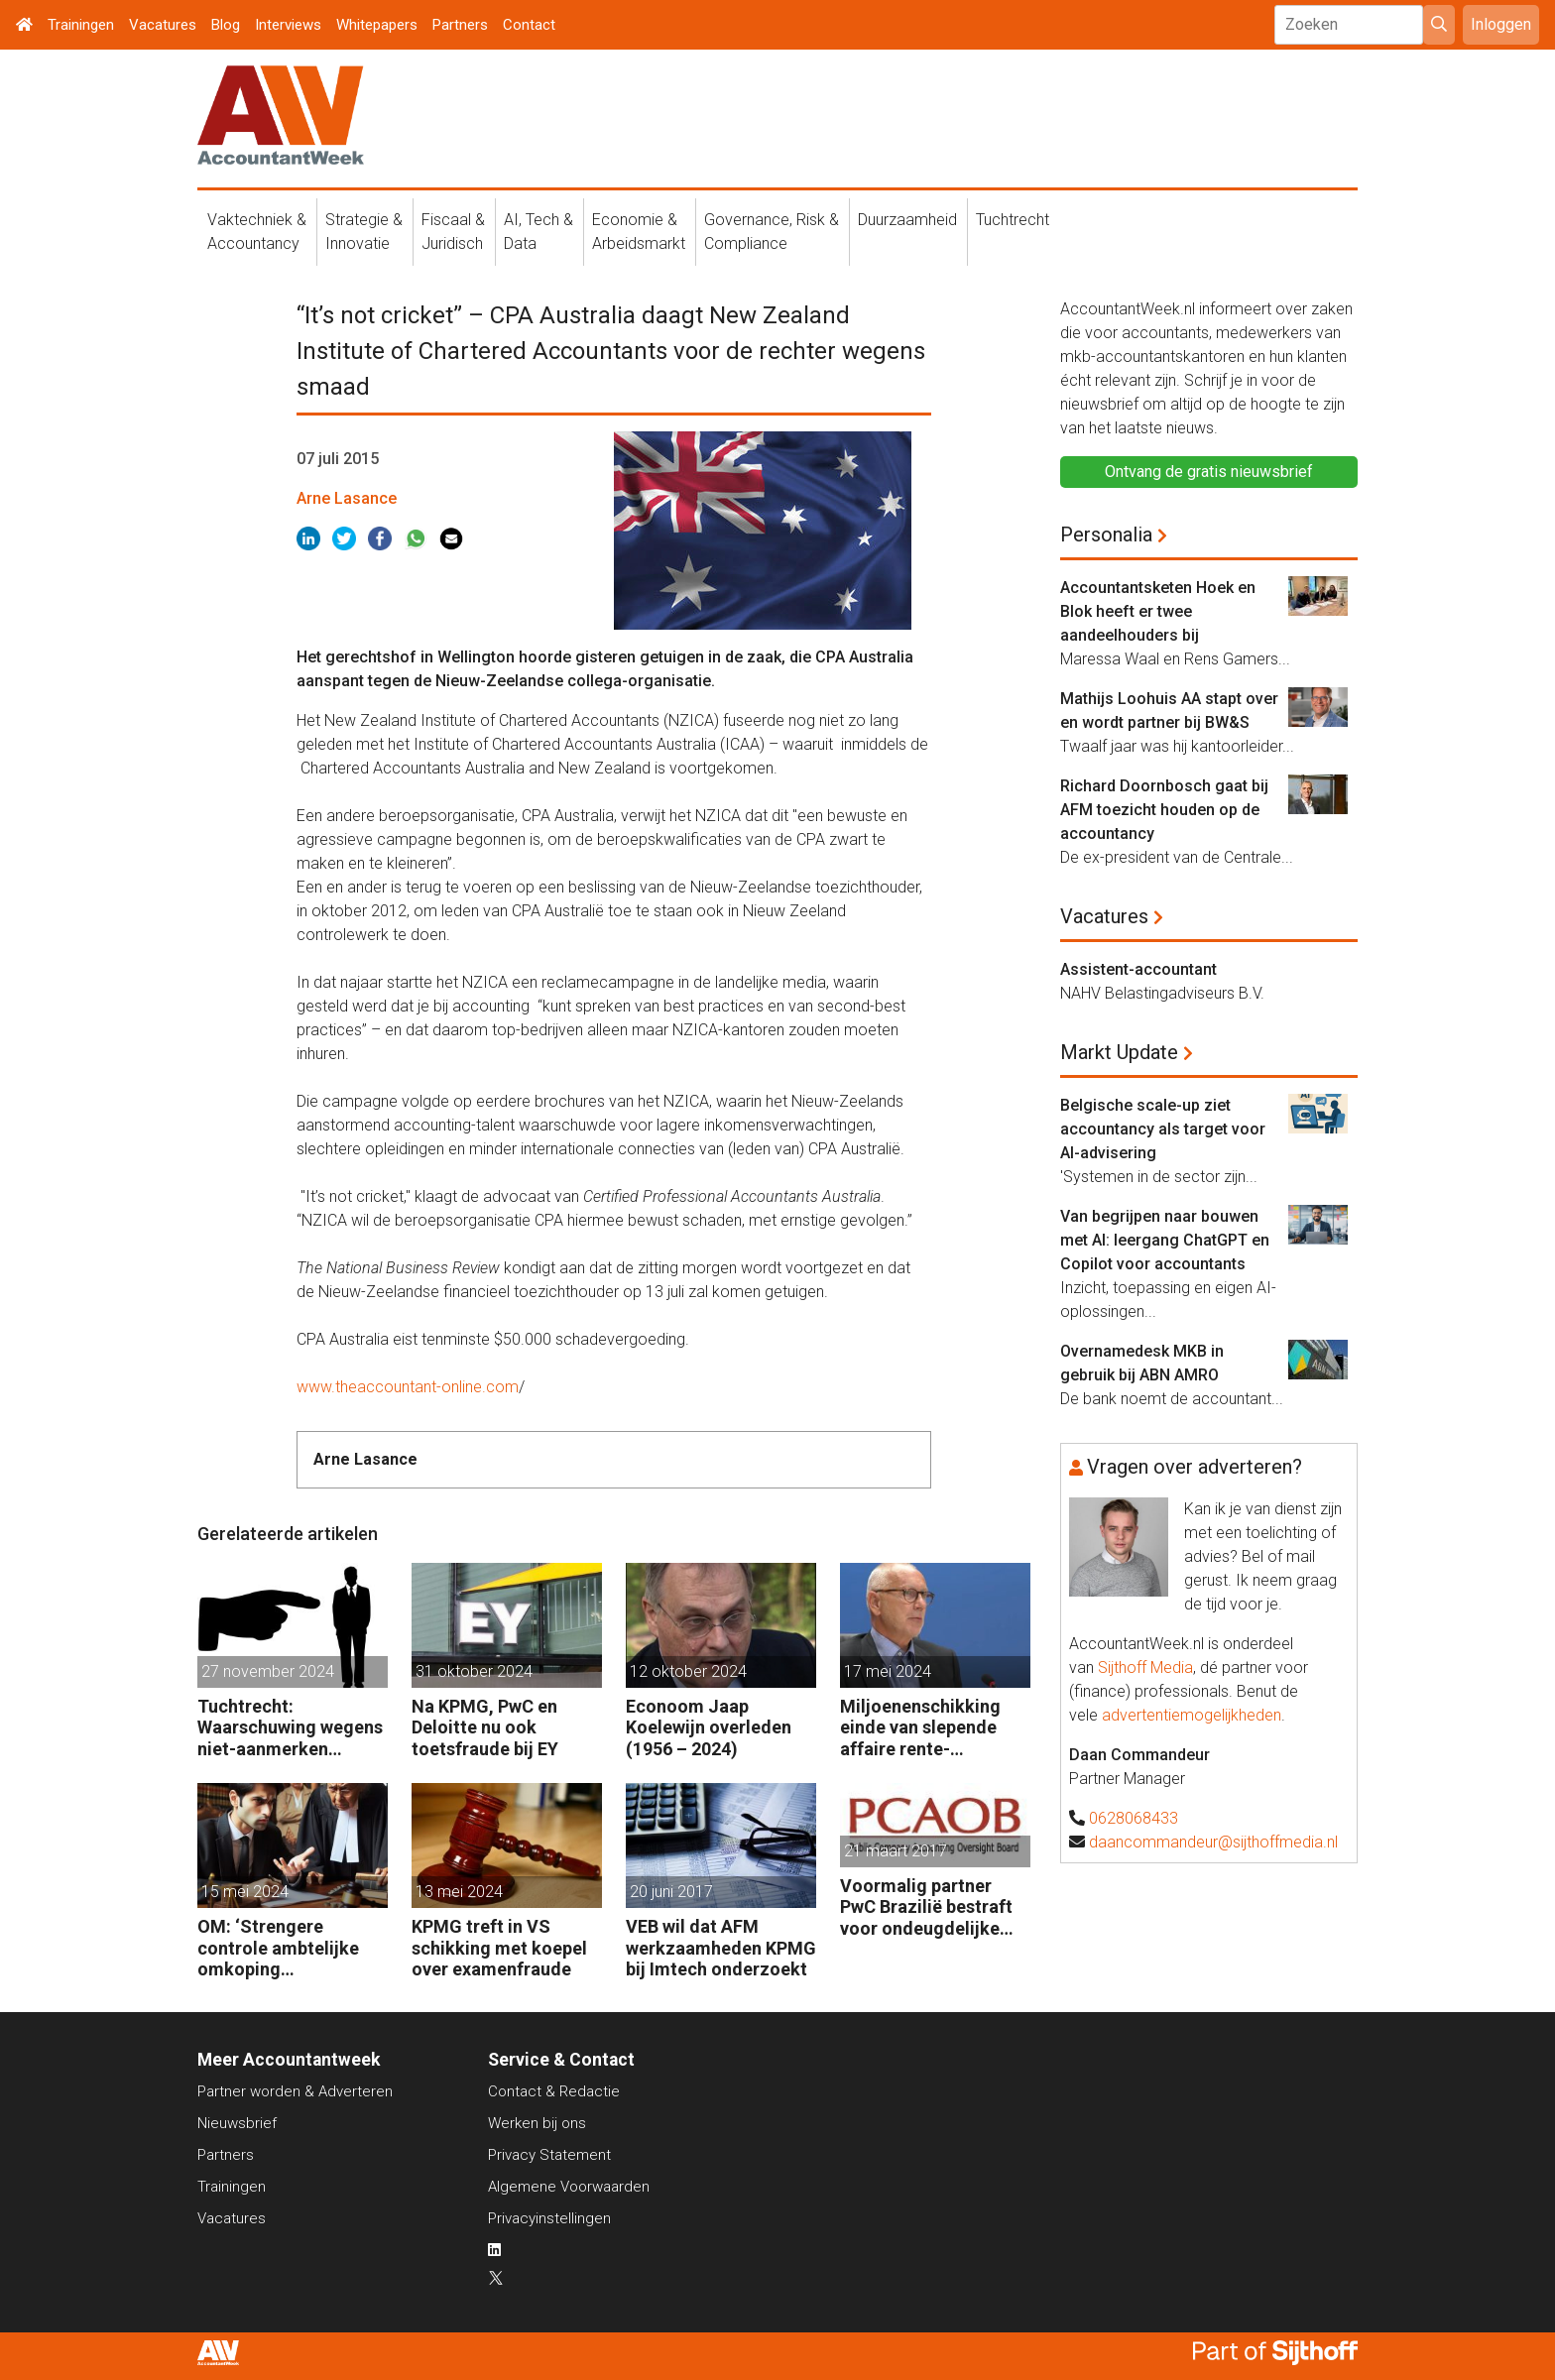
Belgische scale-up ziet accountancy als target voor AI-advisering (1162, 1129)
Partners (460, 25)
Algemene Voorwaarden (569, 2187)
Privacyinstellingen (549, 2218)
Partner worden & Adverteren (295, 2091)
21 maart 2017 (895, 1851)
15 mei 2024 (245, 1891)
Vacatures (162, 25)
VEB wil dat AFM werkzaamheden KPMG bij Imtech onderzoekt (721, 1947)
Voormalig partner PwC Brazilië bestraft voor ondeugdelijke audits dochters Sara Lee (926, 1907)
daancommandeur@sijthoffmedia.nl (1213, 1842)
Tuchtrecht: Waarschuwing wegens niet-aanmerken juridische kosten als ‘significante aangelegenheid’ (290, 1728)
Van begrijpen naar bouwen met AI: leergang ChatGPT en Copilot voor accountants (1164, 1240)
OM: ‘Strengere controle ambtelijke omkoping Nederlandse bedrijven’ (291, 1948)
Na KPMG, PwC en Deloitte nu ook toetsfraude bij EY (485, 1727)
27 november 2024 (267, 1671)
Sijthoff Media (1145, 1667)
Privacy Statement (549, 2155)
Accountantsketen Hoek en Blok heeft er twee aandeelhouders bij (1158, 611)
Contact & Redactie (554, 2091)
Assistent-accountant (1138, 969)
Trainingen (81, 25)
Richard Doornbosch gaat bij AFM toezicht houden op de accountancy (1164, 809)
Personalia (1106, 534)
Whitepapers (377, 25)
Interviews (288, 25)
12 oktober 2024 (688, 1671)
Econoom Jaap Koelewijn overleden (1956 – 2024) (708, 1727)
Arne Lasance (347, 498)
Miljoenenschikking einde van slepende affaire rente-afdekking (920, 1728)
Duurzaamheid (907, 219)
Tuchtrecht (1012, 219)
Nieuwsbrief (237, 2123)
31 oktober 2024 (474, 1671)
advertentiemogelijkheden (1191, 1715)
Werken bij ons (537, 2123)
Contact (529, 25)
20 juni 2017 (671, 1891)
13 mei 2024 (459, 1891)
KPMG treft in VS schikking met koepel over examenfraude (499, 1947)
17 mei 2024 (887, 1671)
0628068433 (1133, 1818)
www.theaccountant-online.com (408, 1386)
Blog (225, 25)
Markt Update (1119, 1052)
